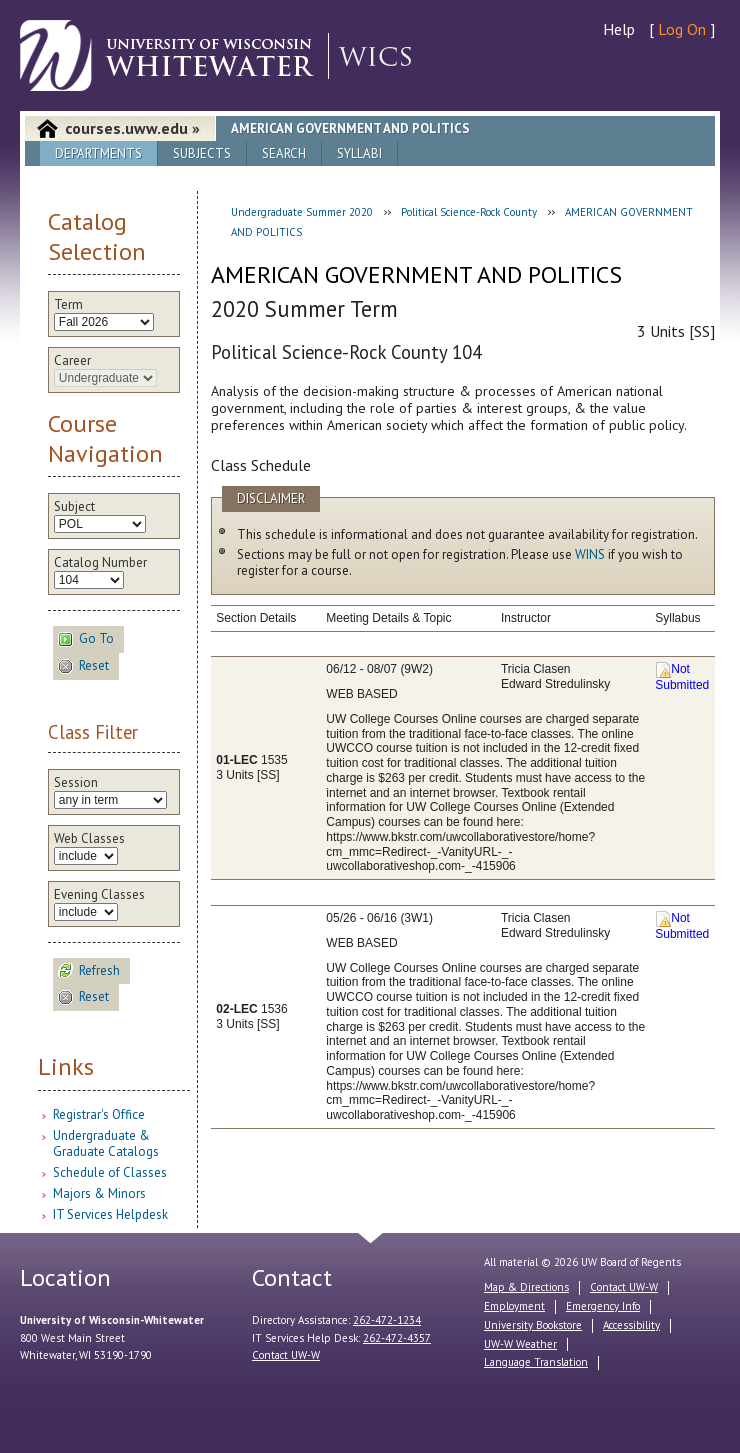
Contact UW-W (286, 1355)
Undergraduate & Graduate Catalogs (106, 1143)
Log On (682, 29)
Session (76, 783)
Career (72, 361)
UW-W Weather (520, 1344)
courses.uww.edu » (132, 128)
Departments (98, 153)
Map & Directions (526, 1287)
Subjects (202, 153)
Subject (74, 507)
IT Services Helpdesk (110, 1214)
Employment (514, 1306)
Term (68, 305)
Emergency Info (603, 1306)
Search (284, 153)
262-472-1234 (387, 1320)
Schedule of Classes (110, 1172)
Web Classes (89, 839)
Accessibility (631, 1325)
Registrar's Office (99, 1114)
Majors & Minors (99, 1193)
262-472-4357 (397, 1338)
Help (619, 29)
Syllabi (359, 153)
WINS (590, 554)
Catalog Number (100, 563)
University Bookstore (533, 1325)
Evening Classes (99, 895)
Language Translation (536, 1362)
